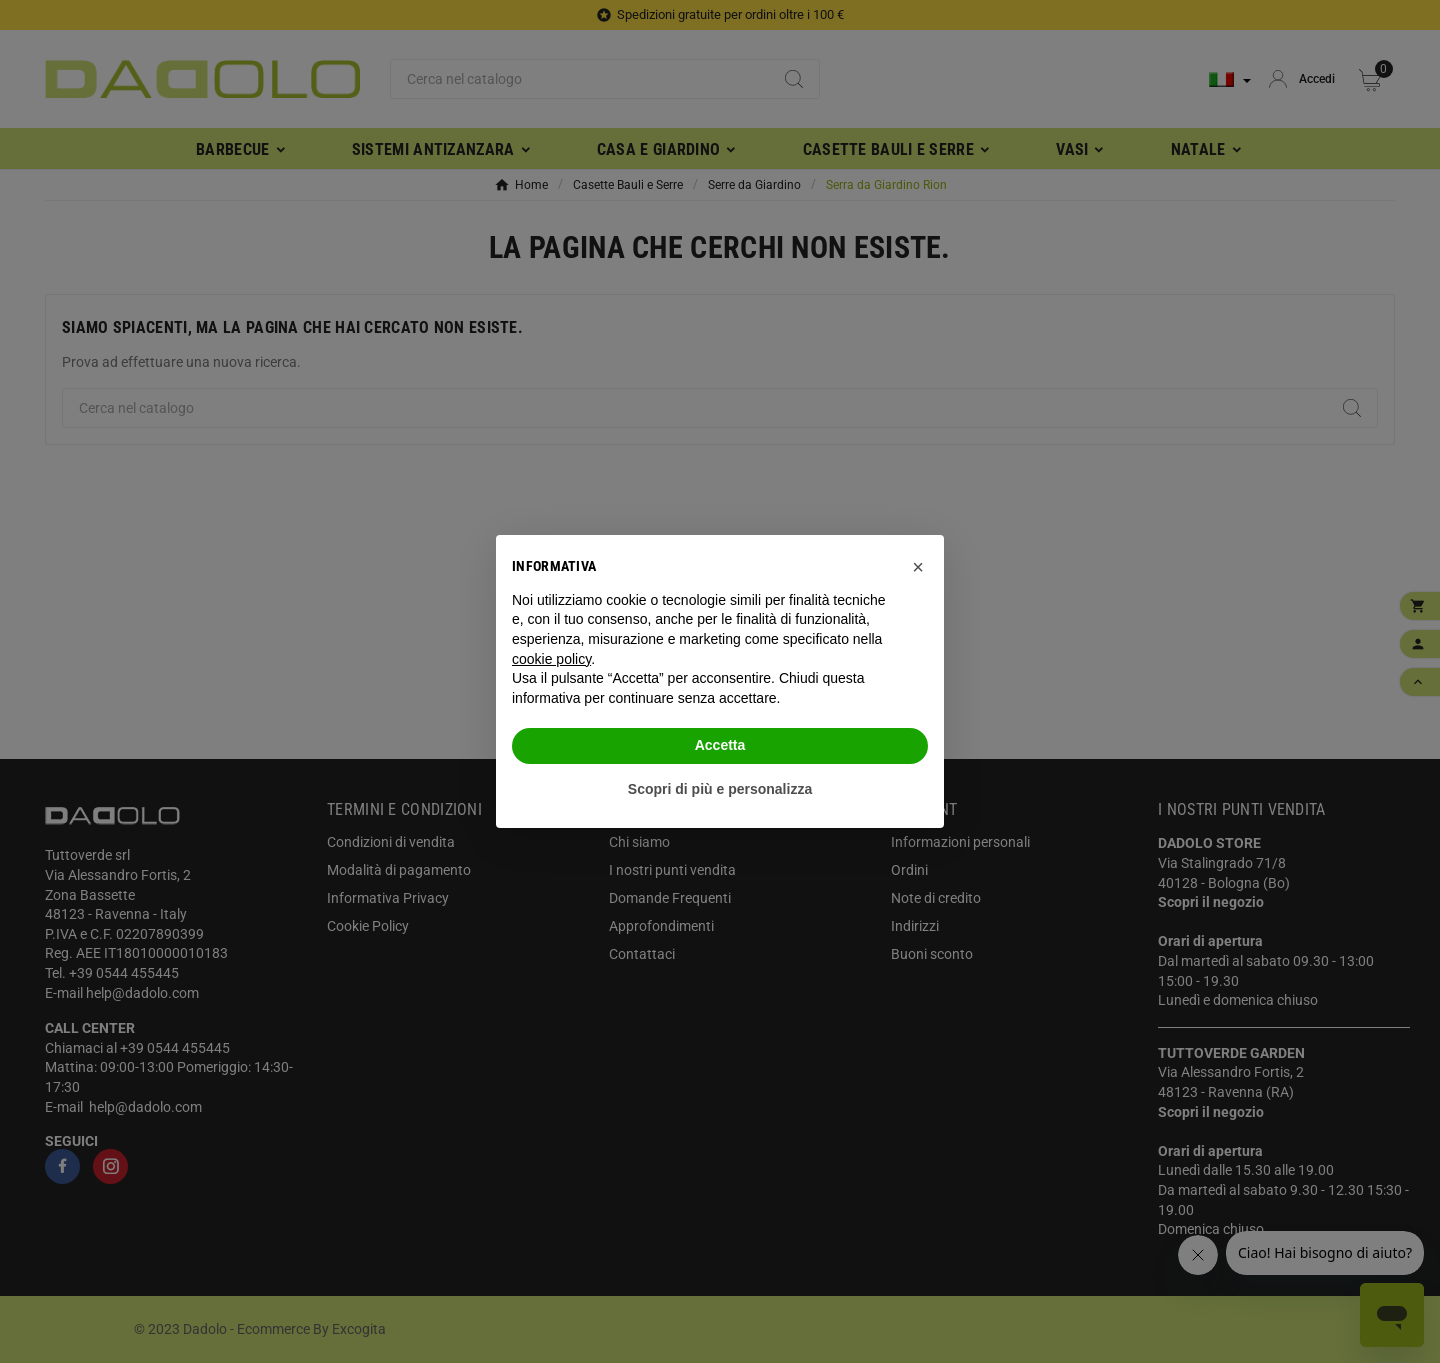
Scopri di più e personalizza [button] (720, 789)
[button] (918, 567)
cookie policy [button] (551, 659)
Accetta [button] (720, 745)
